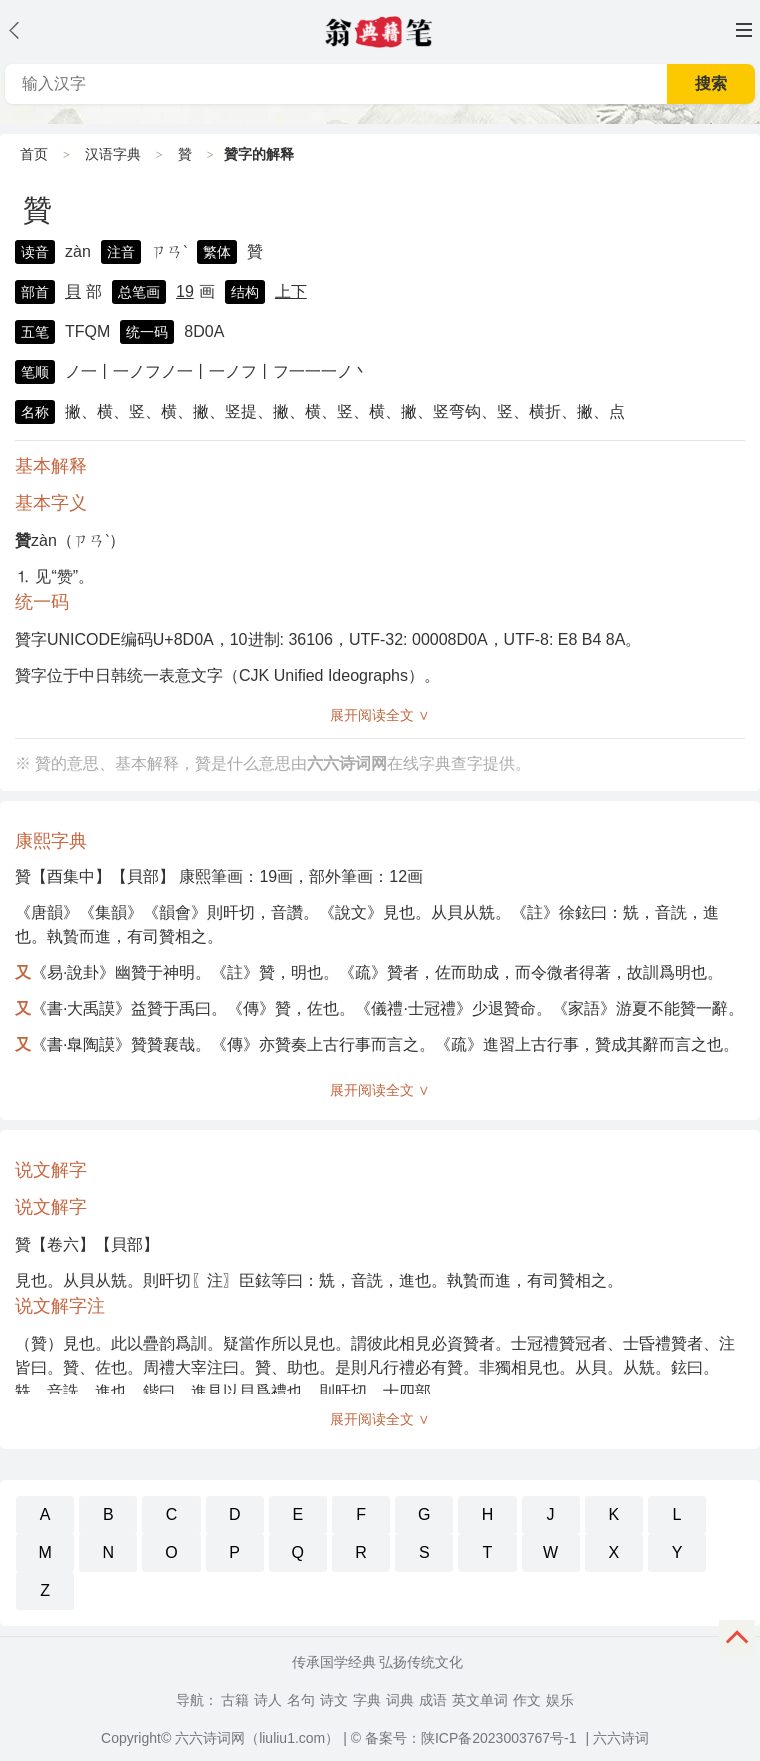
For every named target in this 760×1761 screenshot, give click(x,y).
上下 (291, 291)
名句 (301, 1700)
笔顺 (35, 372)
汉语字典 (113, 154)
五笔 (35, 332)
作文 (527, 1700)
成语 (433, 1700)
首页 (34, 154)
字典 (367, 1700)
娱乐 (560, 1700)
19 (185, 291)
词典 (400, 1700)
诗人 (268, 1700)
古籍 (235, 1700)
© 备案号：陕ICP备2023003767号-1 (464, 1738)
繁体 (217, 252)
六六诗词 (621, 1738)
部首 (35, 292)
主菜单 (744, 30)
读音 (35, 252)
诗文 (334, 1700)
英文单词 (480, 1700)
